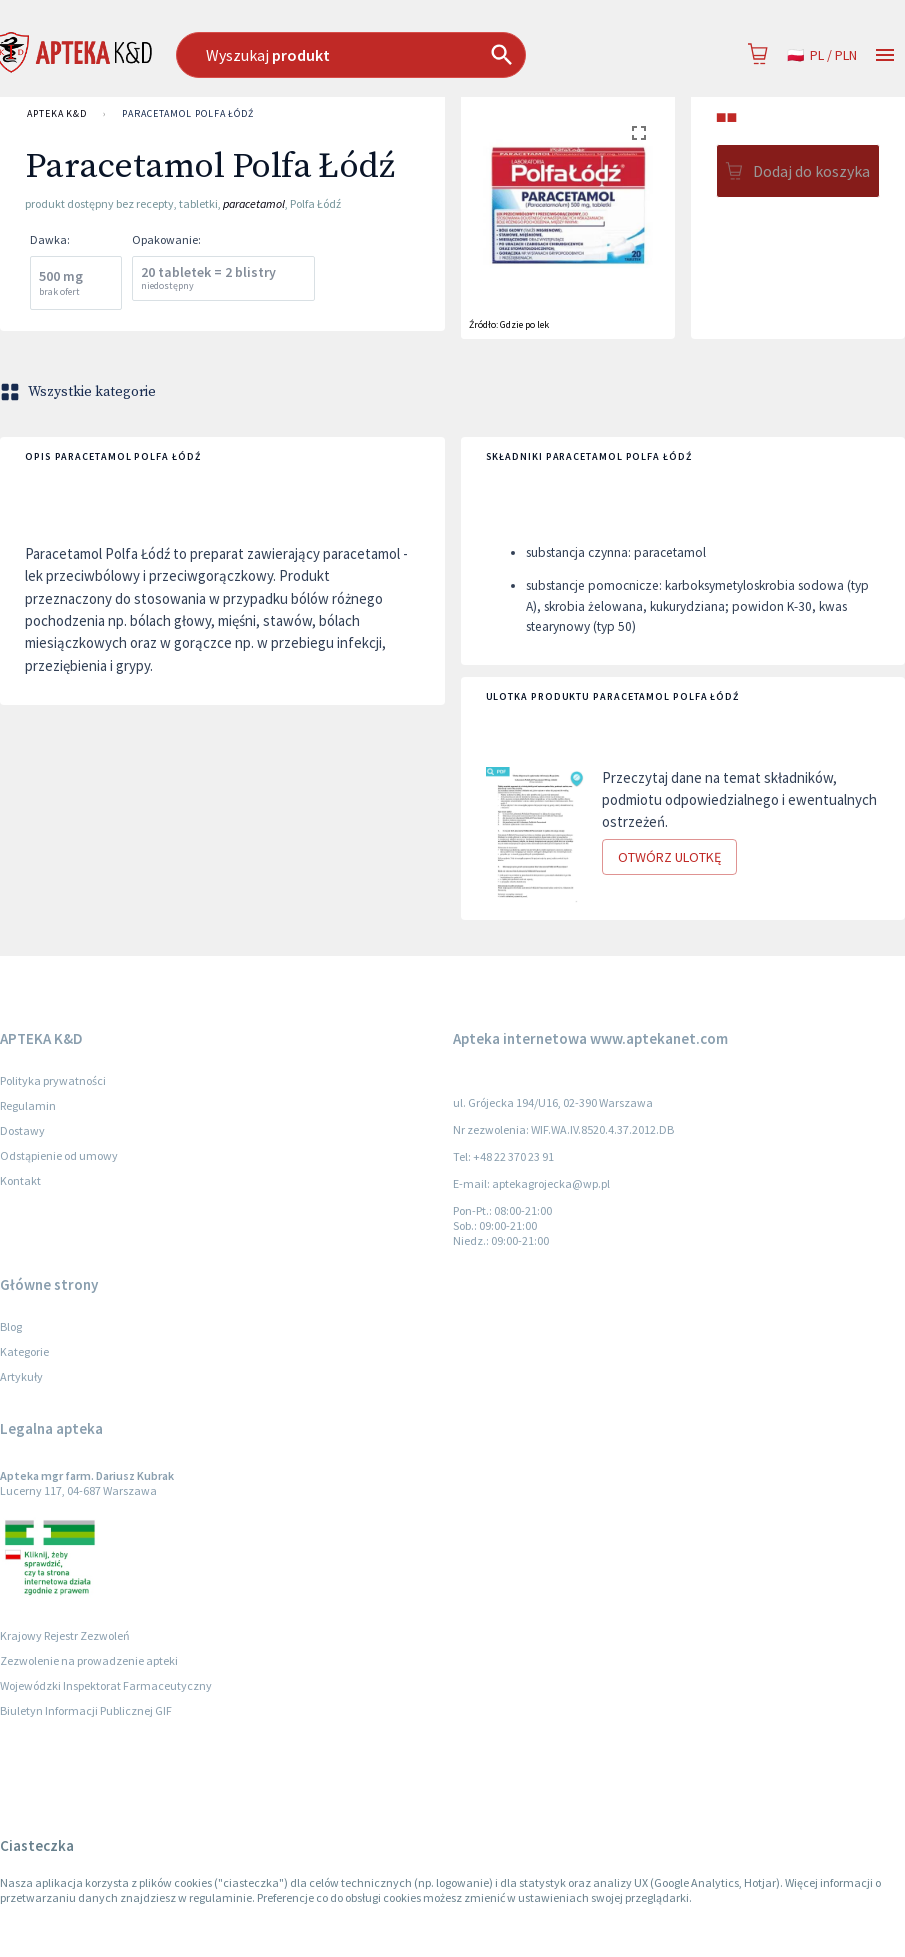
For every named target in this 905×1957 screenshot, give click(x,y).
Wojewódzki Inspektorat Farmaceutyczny (106, 1685)
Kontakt (20, 1180)
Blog (11, 1326)
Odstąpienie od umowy (59, 1155)
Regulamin (28, 1105)
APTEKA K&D (57, 114)
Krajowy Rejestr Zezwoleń (65, 1635)
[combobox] (387, 55)
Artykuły (21, 1376)
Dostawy (22, 1130)
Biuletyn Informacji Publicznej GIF (86, 1710)
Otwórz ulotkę (669, 857)
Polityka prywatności (53, 1080)
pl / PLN (822, 55)
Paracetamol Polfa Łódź (188, 114)
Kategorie (24, 1351)
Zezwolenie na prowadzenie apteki (89, 1660)
